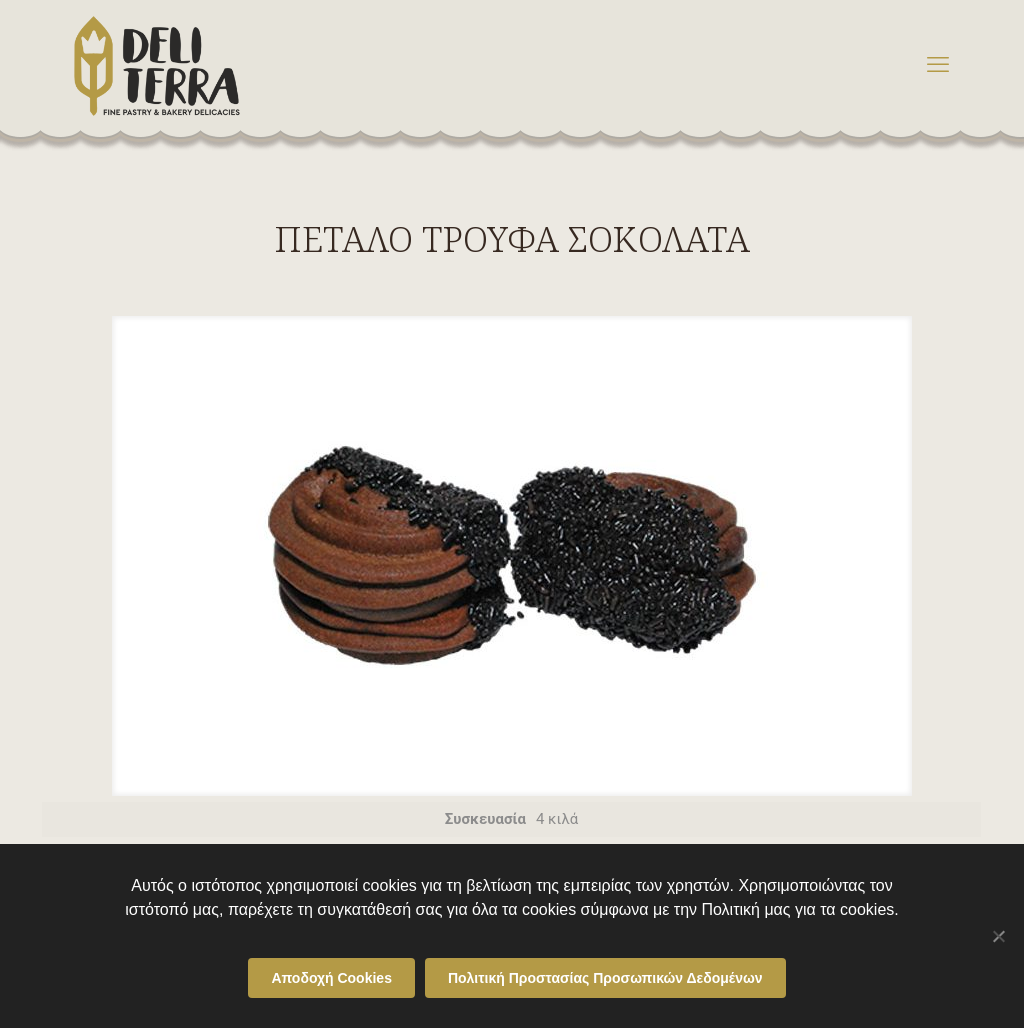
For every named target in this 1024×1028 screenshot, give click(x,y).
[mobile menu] (938, 65)
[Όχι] (999, 936)
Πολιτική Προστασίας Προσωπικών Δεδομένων (605, 978)
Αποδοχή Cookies (331, 978)
